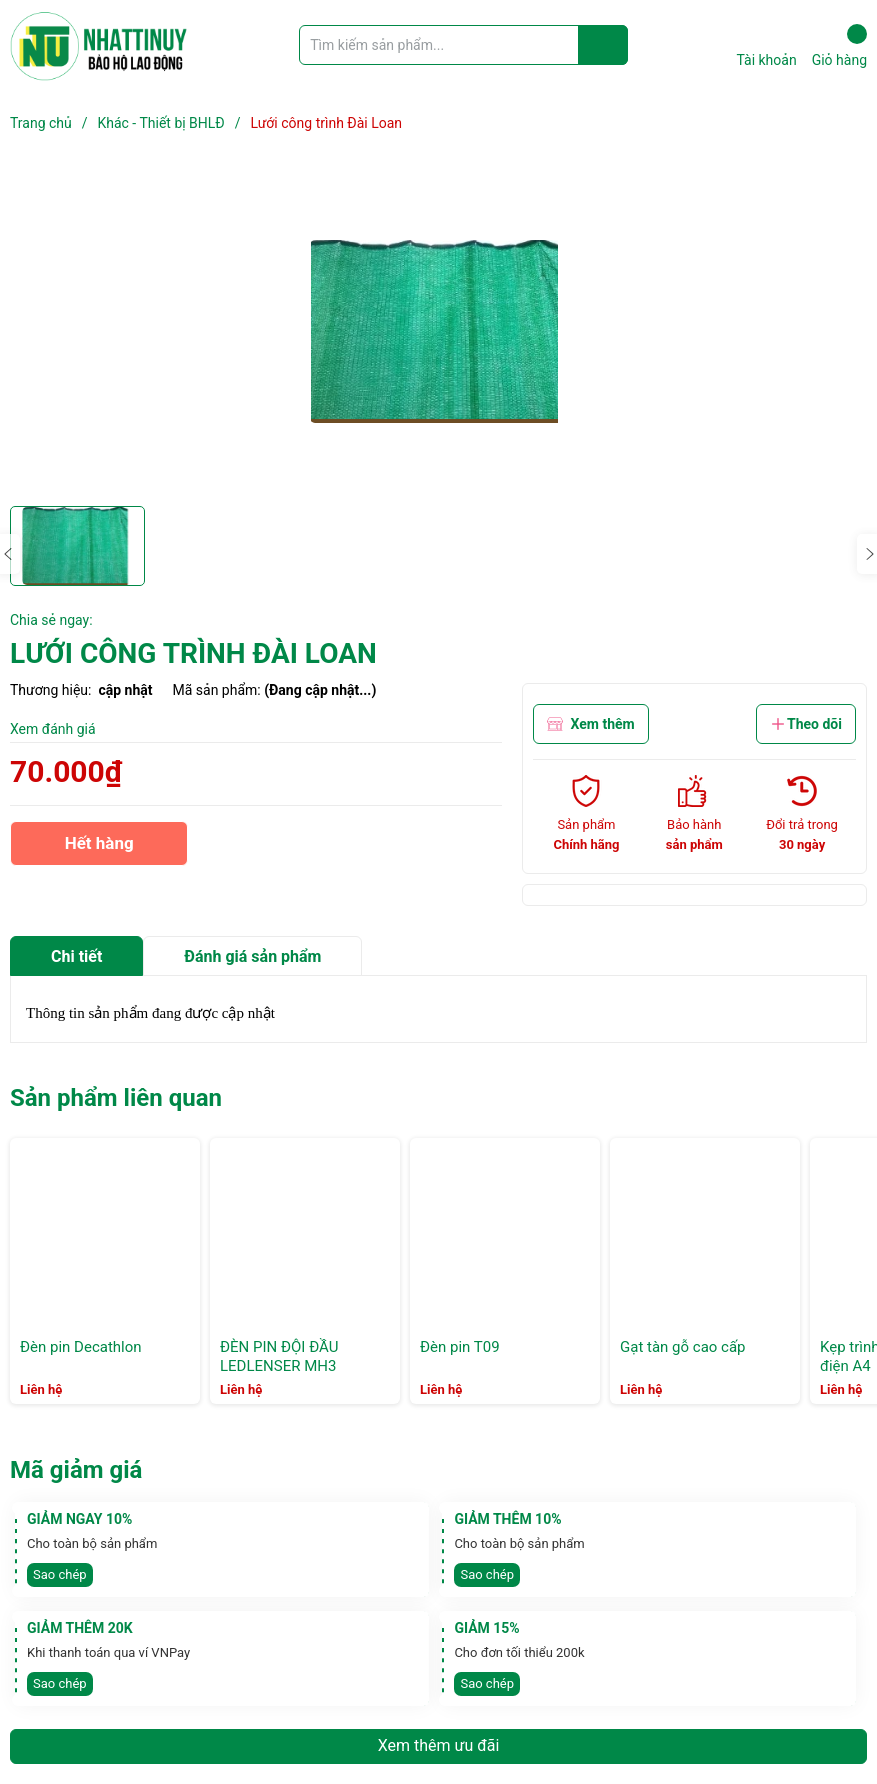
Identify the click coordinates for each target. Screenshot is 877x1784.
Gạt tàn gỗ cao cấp (683, 1347)
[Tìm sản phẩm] (463, 45)
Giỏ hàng (839, 46)
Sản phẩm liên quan (116, 1098)
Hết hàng (99, 849)
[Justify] (603, 45)
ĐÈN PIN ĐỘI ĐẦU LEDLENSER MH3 (279, 1357)
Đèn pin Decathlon (81, 1347)
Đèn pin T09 (460, 1347)
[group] (438, 331)
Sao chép (60, 1574)
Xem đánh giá (53, 729)
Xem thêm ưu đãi (439, 1745)
